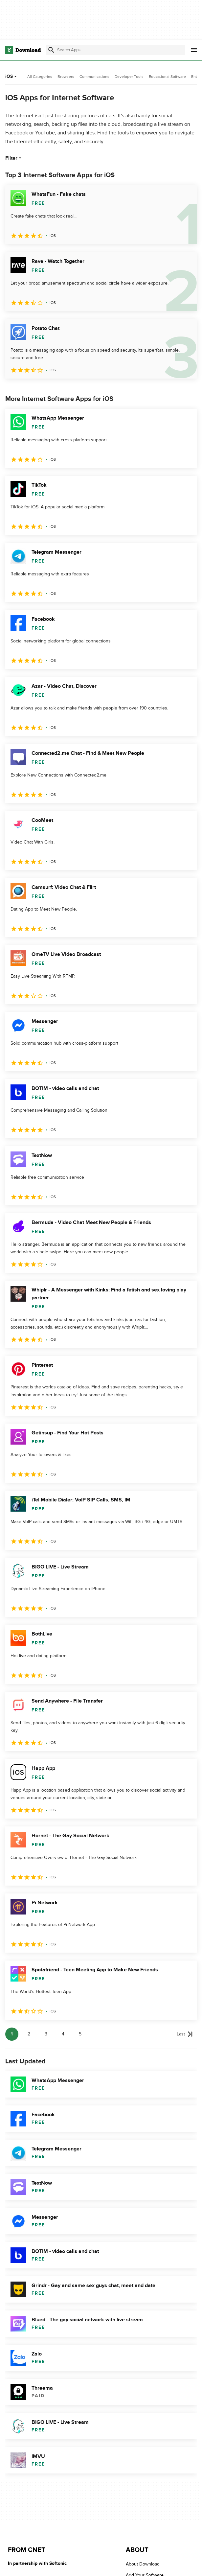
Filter (14, 158)
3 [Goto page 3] (46, 2034)
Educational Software (167, 76)
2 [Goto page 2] (29, 2034)
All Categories (39, 76)
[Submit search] (51, 50)
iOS (11, 76)
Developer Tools (129, 76)
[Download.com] (23, 50)
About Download (143, 2564)
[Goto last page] (185, 2034)
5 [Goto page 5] (80, 2034)
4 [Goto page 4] (63, 2034)
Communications (94, 76)
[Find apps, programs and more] (115, 50)
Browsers (65, 76)
